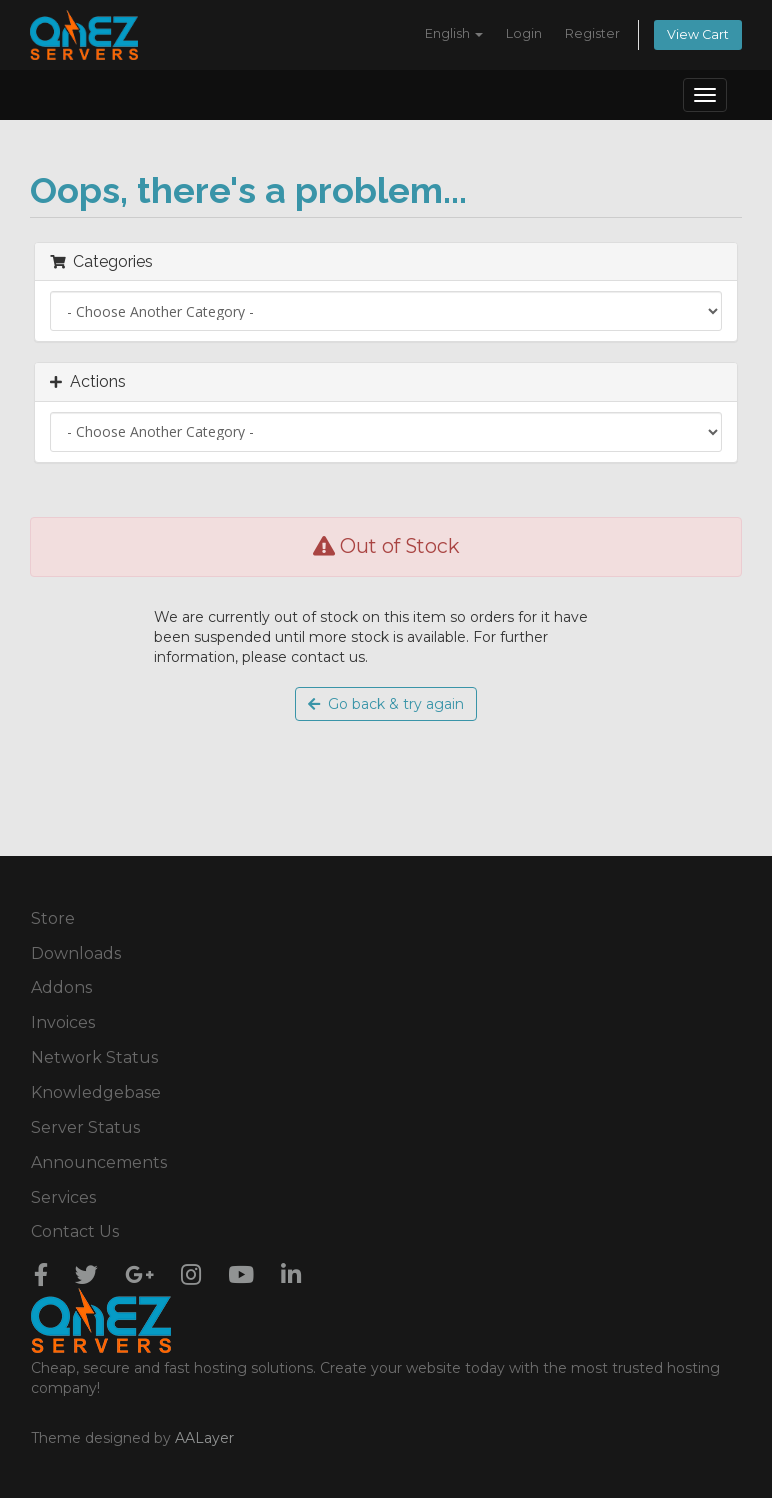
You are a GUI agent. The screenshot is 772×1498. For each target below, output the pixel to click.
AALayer (204, 1438)
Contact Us (75, 1231)
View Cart (698, 34)
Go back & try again (386, 704)
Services (63, 1197)
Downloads (76, 953)
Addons (61, 987)
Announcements (99, 1162)
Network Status (94, 1057)
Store (53, 918)
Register (592, 33)
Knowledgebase (96, 1092)
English (454, 33)
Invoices (63, 1022)
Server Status (85, 1127)
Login (524, 33)
